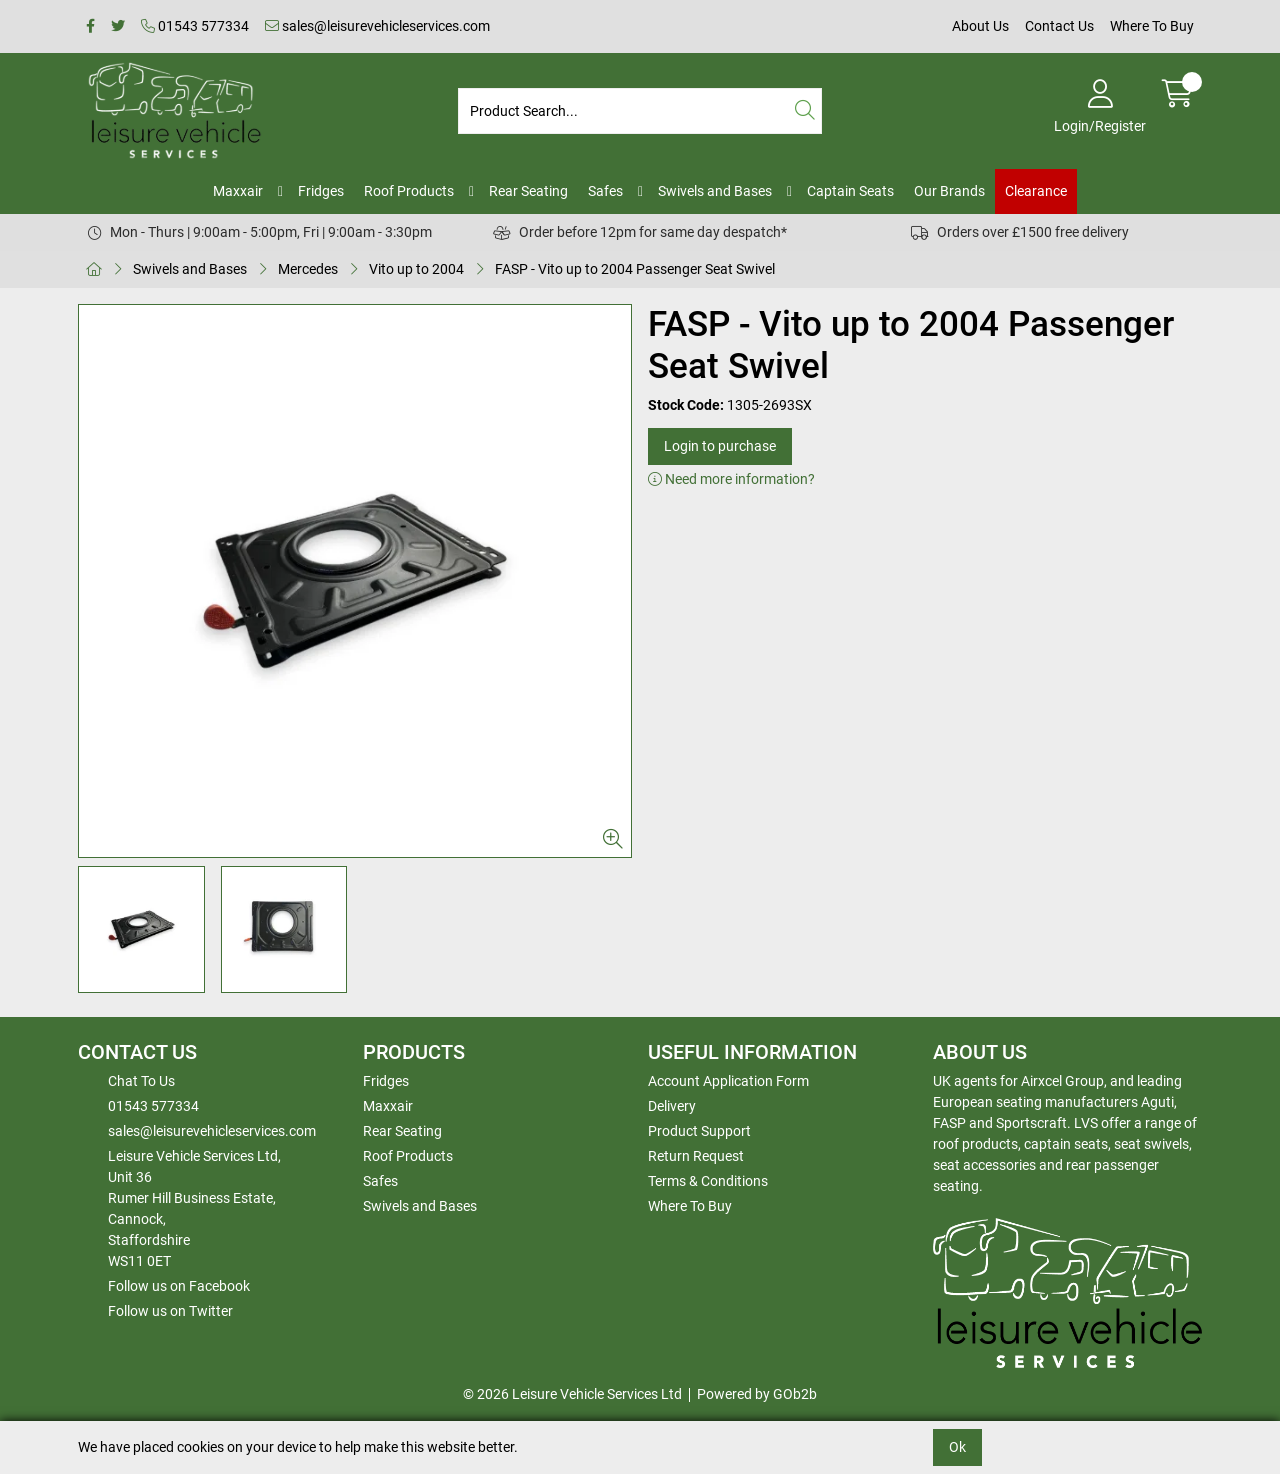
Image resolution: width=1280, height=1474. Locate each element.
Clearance (1036, 191)
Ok (957, 1447)
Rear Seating (528, 191)
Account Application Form (728, 1081)
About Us (980, 26)
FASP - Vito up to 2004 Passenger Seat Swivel (635, 269)
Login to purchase (720, 446)
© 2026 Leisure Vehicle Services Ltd (572, 1394)
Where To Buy (1152, 26)
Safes (605, 191)
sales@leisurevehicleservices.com (377, 26)
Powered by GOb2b (757, 1394)
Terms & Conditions (708, 1181)
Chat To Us (141, 1081)
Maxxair (238, 191)
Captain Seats (850, 191)
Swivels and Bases (715, 191)
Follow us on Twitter (170, 1311)
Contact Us (1059, 26)
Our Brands (949, 191)
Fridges (321, 191)
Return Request (696, 1156)
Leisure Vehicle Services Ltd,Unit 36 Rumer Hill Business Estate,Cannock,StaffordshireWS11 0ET (194, 1208)
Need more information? (731, 479)
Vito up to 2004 (416, 269)
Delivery (672, 1106)
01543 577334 (195, 26)
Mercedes (308, 269)
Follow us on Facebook (179, 1286)
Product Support (699, 1131)
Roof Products (409, 191)
